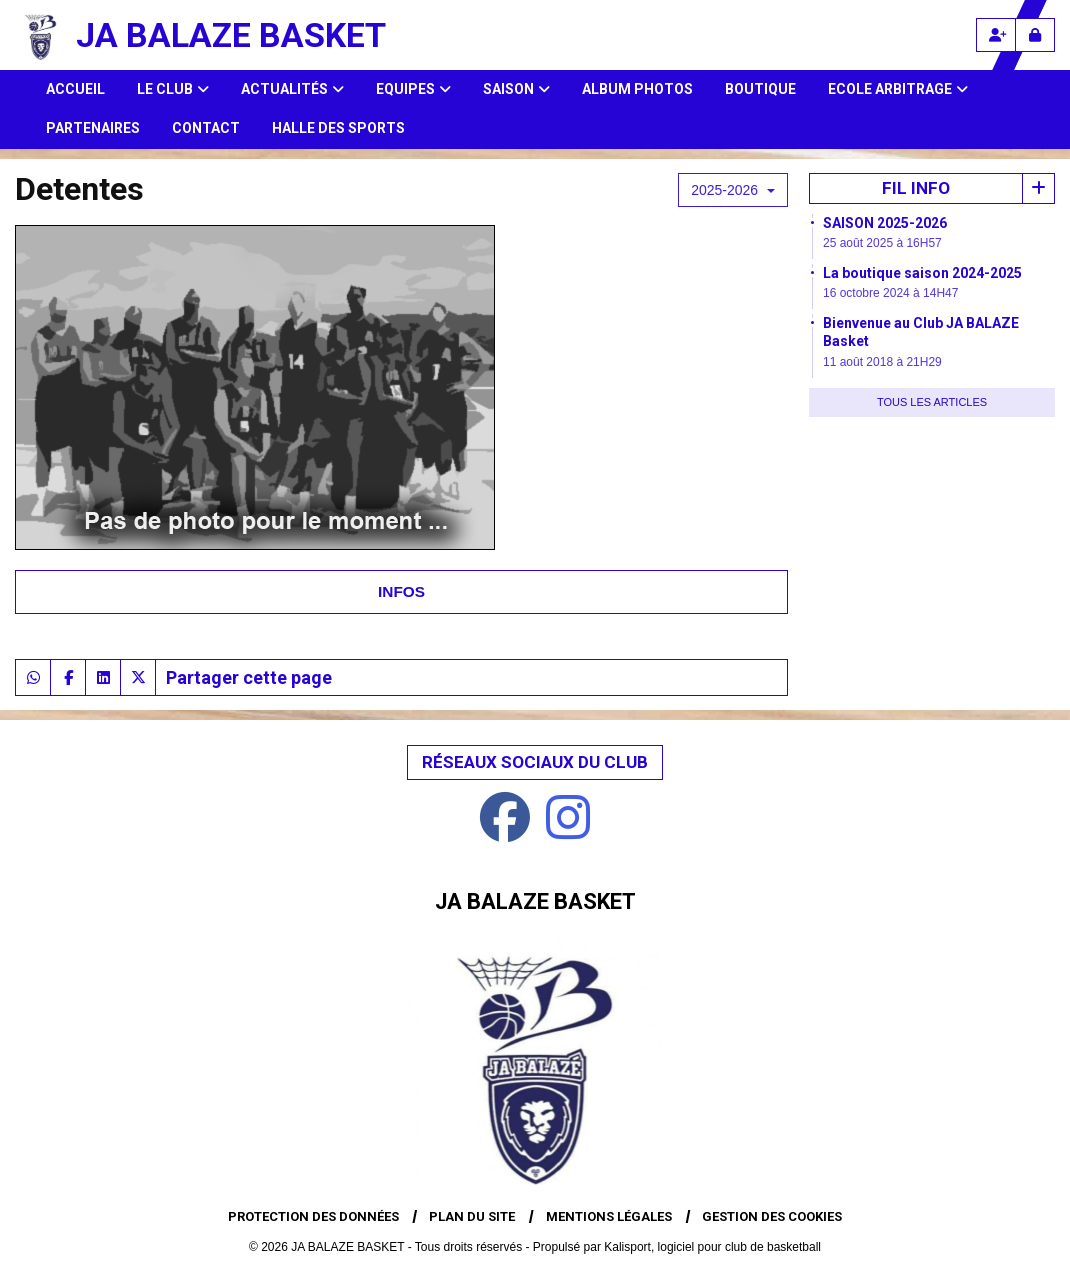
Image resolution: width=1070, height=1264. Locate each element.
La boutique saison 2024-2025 (922, 273)
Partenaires (93, 128)
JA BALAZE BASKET (231, 35)
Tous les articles (932, 402)
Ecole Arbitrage (898, 89)
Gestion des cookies (772, 1216)
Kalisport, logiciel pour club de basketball (712, 1247)
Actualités (292, 89)
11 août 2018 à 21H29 (882, 362)
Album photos (637, 89)
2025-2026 (733, 190)
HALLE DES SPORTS (338, 128)
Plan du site (472, 1216)
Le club (173, 89)
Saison (516, 89)
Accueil (75, 89)
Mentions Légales (609, 1216)
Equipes (413, 89)
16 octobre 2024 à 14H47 (890, 293)
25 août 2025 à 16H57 (882, 243)
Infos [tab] (401, 591)
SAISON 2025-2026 (885, 223)
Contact (206, 128)
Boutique (760, 89)
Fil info (916, 188)
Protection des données (313, 1216)
